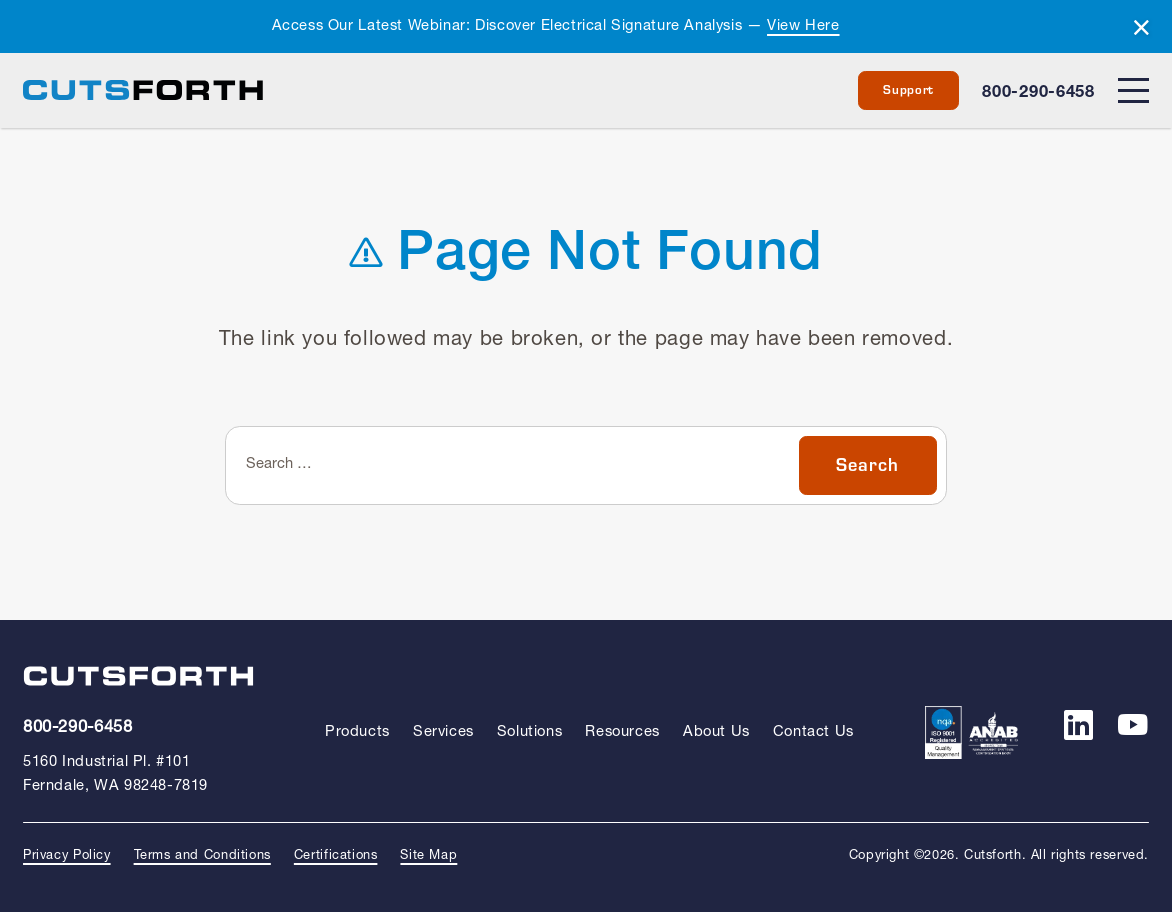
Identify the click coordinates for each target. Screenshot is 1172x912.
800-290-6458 (1038, 93)
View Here (803, 26)
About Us (716, 732)
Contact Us (813, 732)
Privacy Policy (67, 855)
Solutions (529, 732)
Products (357, 732)
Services (443, 732)
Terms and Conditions (202, 855)
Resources (622, 732)
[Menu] (1133, 90)
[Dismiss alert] (1141, 28)
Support (908, 89)
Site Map (428, 855)
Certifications (336, 855)
